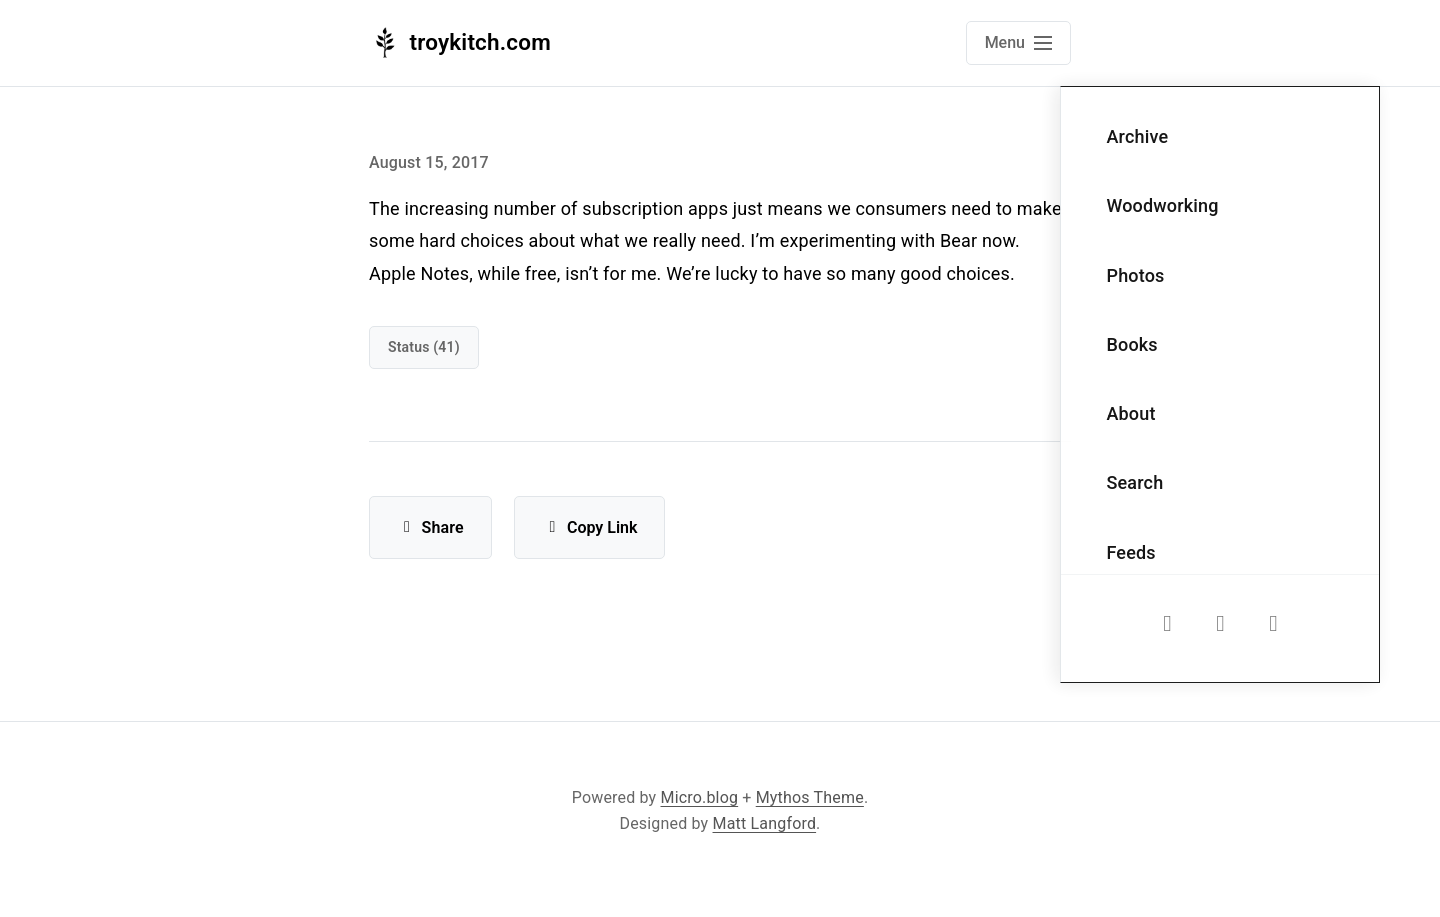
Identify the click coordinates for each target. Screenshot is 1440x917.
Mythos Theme (810, 797)
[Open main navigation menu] (1018, 43)
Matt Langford (765, 823)
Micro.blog (700, 797)
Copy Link (589, 527)
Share (430, 527)
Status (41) (424, 347)
